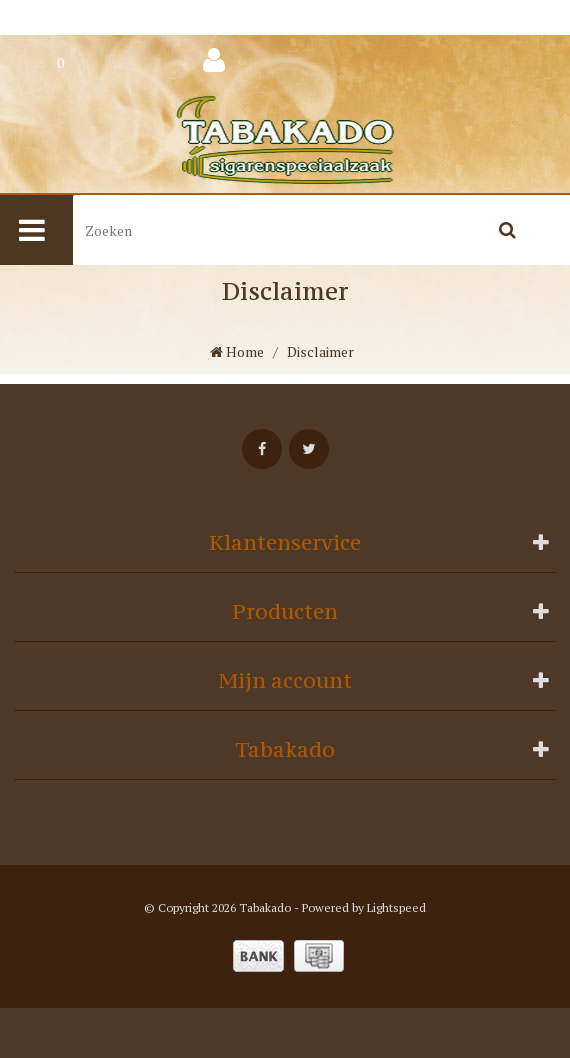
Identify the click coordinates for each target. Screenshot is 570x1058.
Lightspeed (396, 907)
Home (237, 351)
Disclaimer (320, 351)
